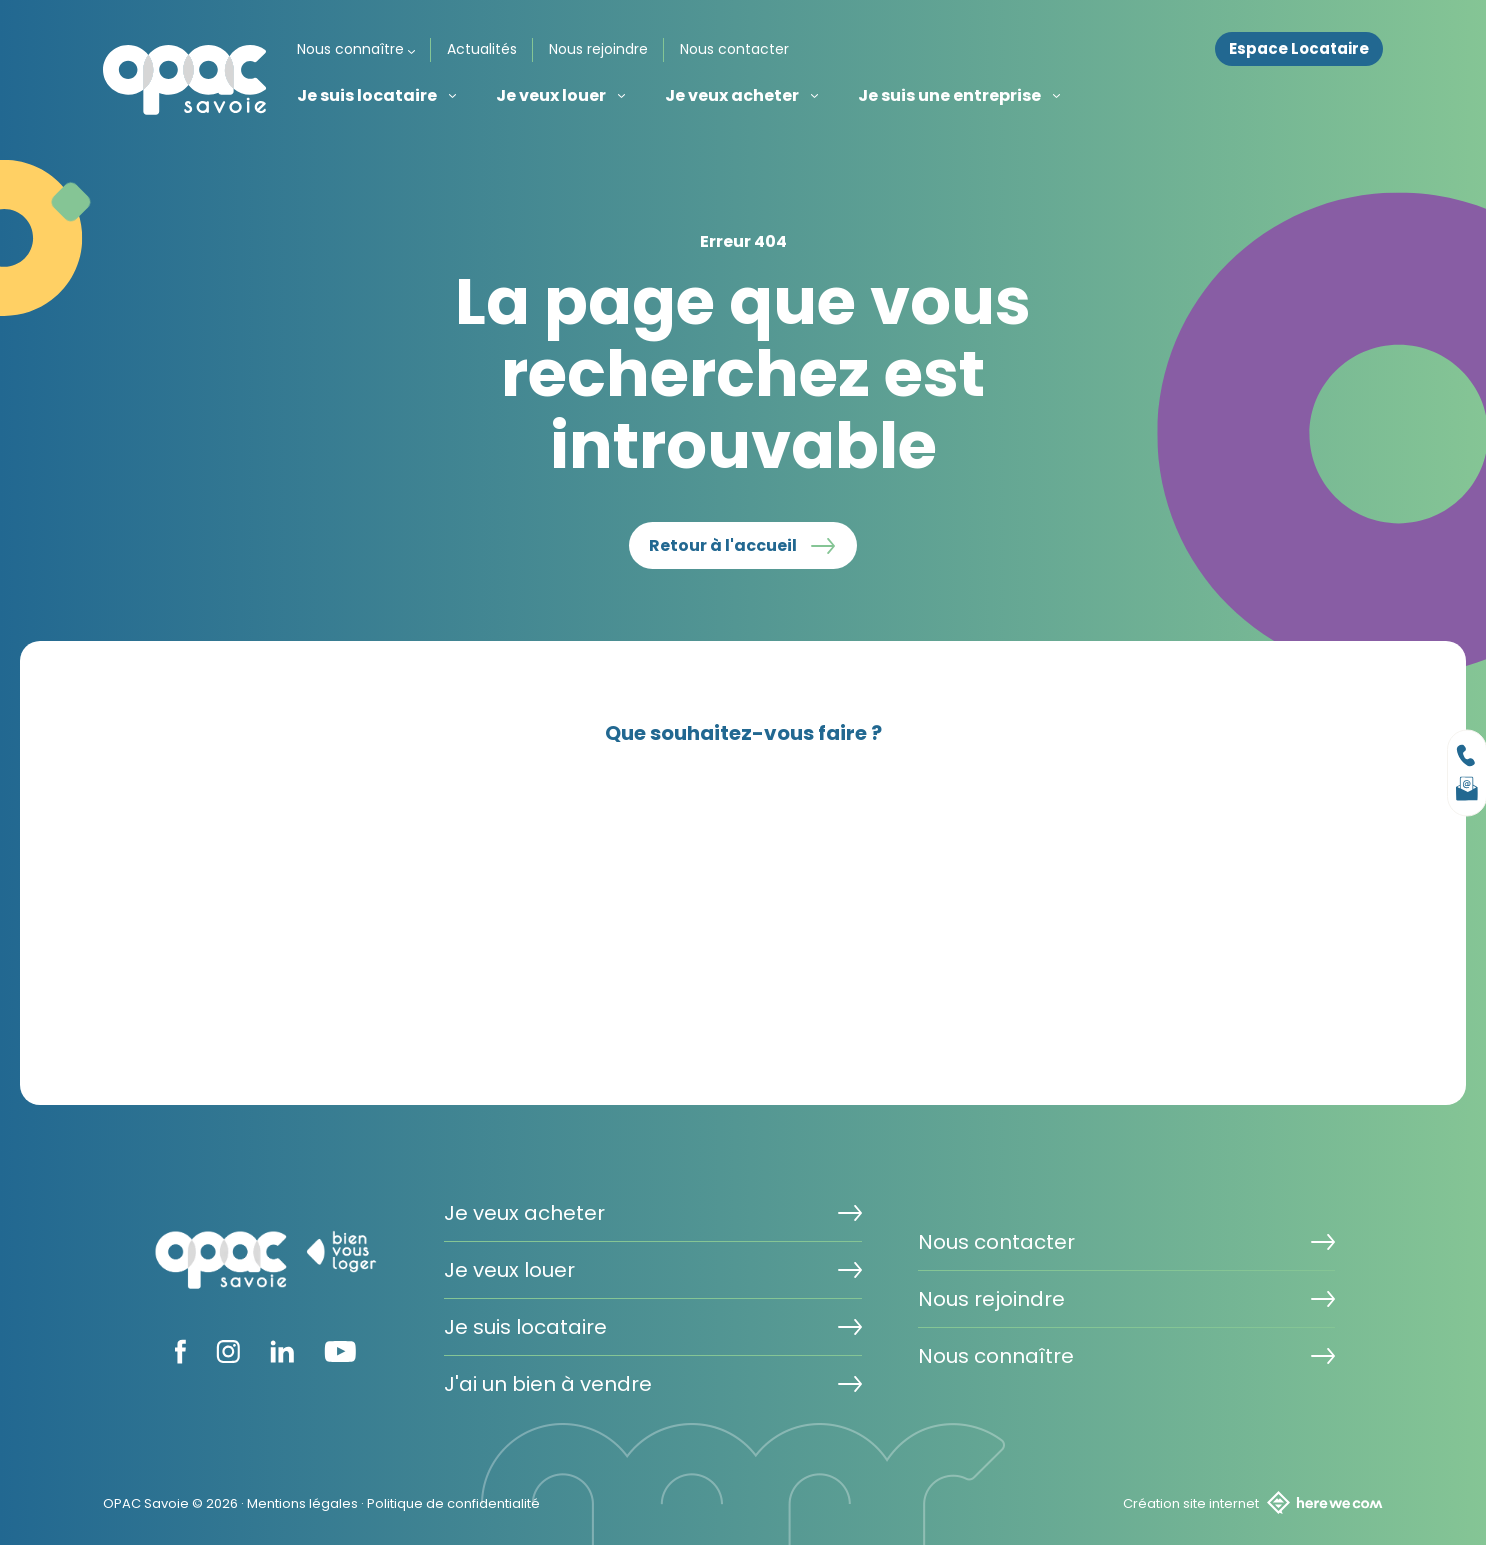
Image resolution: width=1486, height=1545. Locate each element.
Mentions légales (302, 1503)
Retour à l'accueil (723, 545)
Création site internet (1253, 1503)
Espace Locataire (1299, 49)
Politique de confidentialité (453, 1503)
